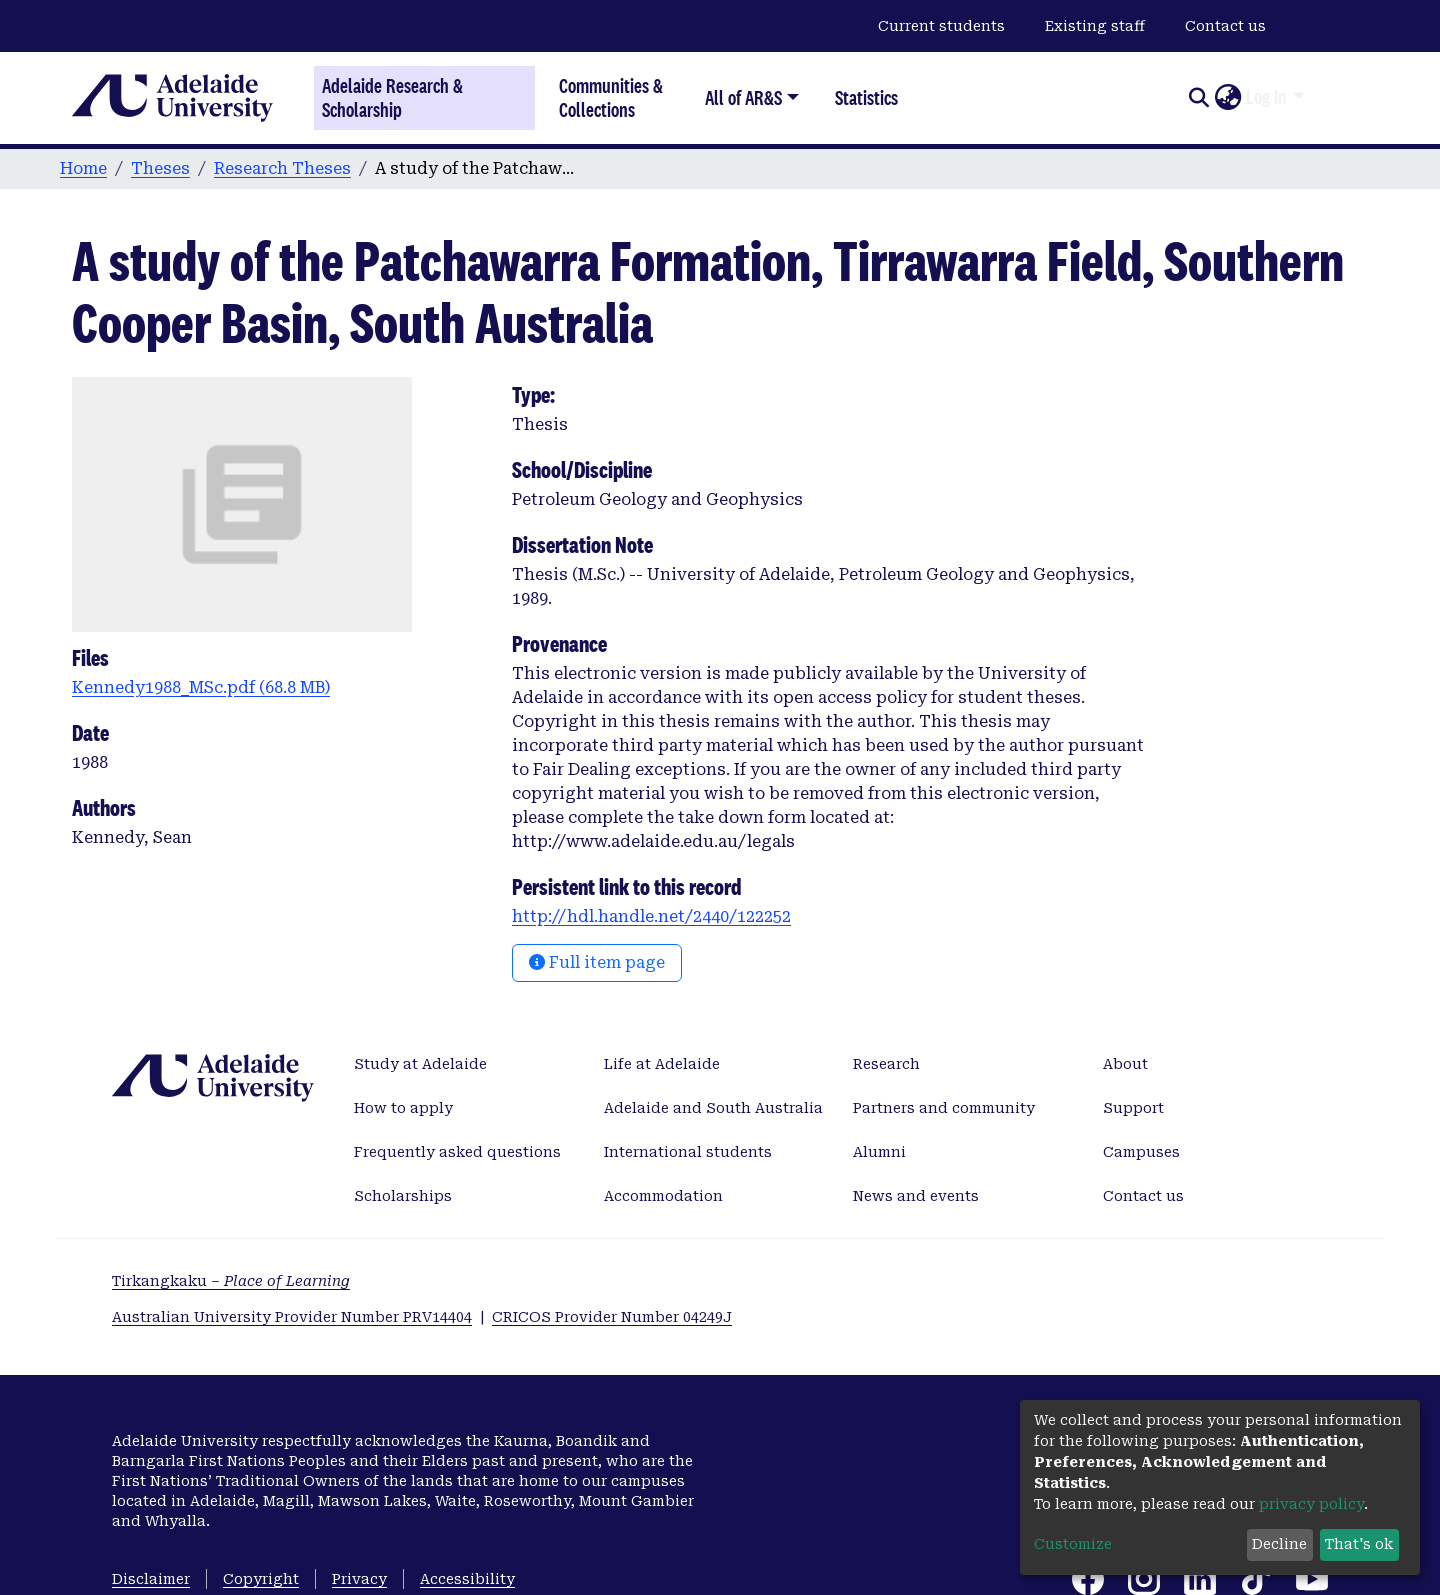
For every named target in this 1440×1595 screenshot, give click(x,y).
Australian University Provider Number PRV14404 (292, 1317)
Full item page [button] (597, 962)
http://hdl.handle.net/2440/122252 (651, 916)
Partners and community (944, 1108)
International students (688, 1152)
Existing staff (1095, 26)
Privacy (359, 1579)
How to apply (403, 1108)
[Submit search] (1198, 98)
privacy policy (1311, 1504)
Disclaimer (151, 1579)
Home (83, 168)
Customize (1073, 1544)
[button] (1227, 98)
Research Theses (282, 168)
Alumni (879, 1152)
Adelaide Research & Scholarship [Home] (392, 98)
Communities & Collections (611, 97)
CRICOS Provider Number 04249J (612, 1317)
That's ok (1359, 1544)
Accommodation (663, 1196)
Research (886, 1064)
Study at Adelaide (420, 1064)
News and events (916, 1196)
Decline (1279, 1544)
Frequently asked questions (457, 1152)
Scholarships (403, 1196)
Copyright (261, 1579)
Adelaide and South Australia (713, 1108)
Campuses (1141, 1152)
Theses (160, 168)
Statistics (866, 97)
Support (1133, 1108)
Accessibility (467, 1579)
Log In (1266, 97)
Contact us (1225, 26)
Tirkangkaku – (231, 1281)
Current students (941, 26)
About (1125, 1064)
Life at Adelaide (662, 1064)
